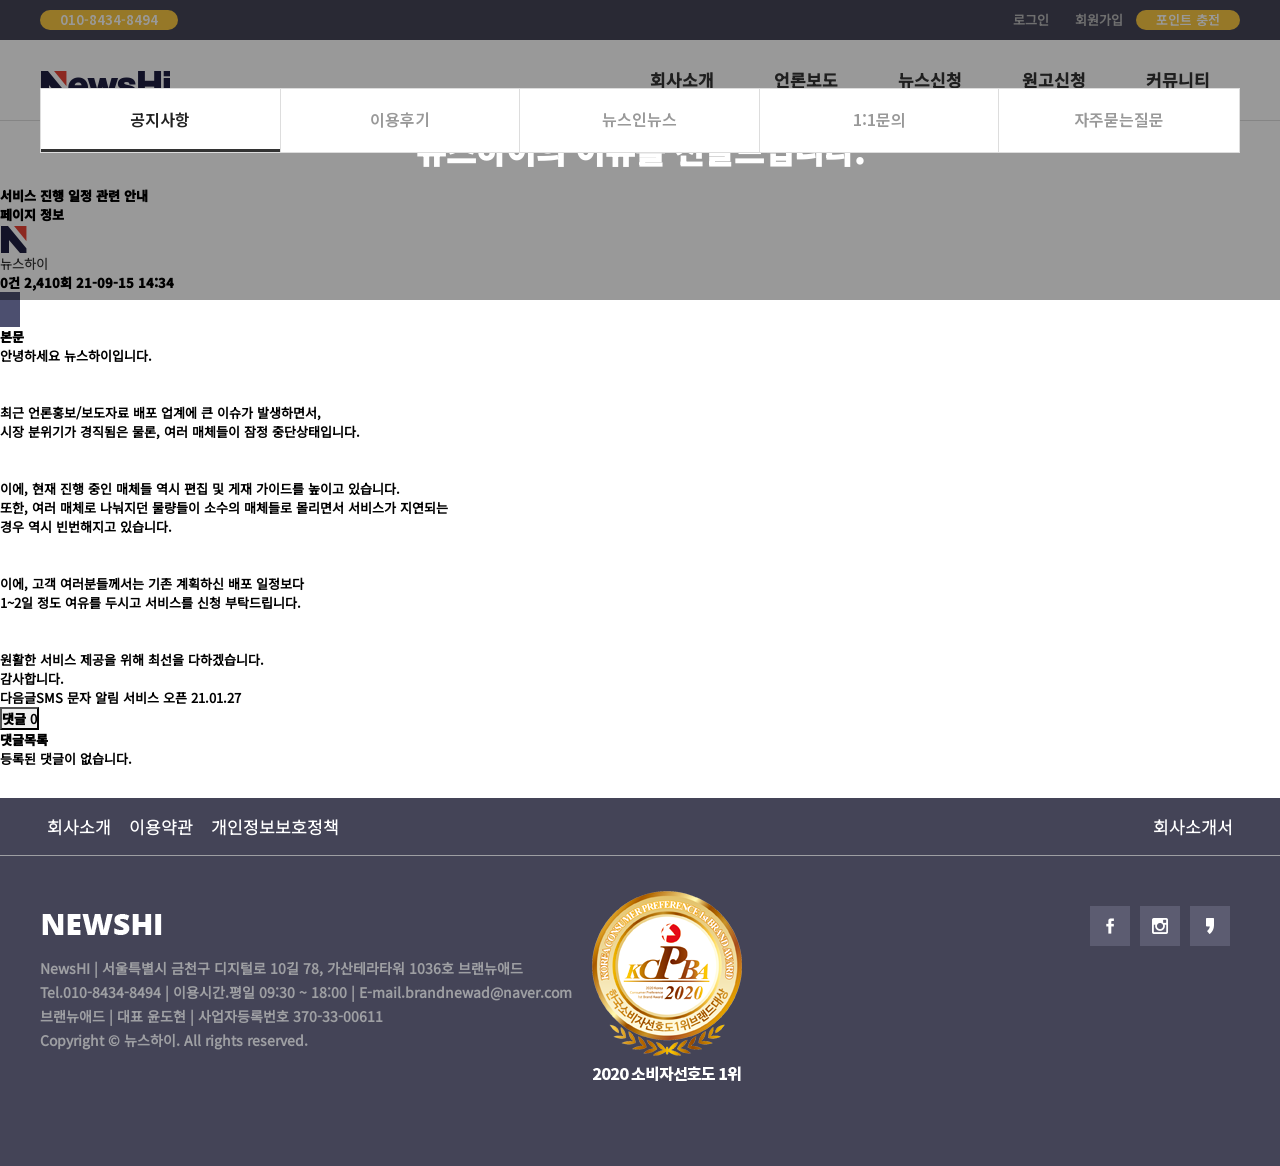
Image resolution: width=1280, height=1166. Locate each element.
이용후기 (400, 119)
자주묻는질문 (1119, 119)
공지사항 (160, 119)
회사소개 (79, 826)
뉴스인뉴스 (639, 119)
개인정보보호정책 (275, 826)
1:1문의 (879, 119)
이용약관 (161, 826)
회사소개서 (1193, 826)
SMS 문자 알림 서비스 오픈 (111, 697)
